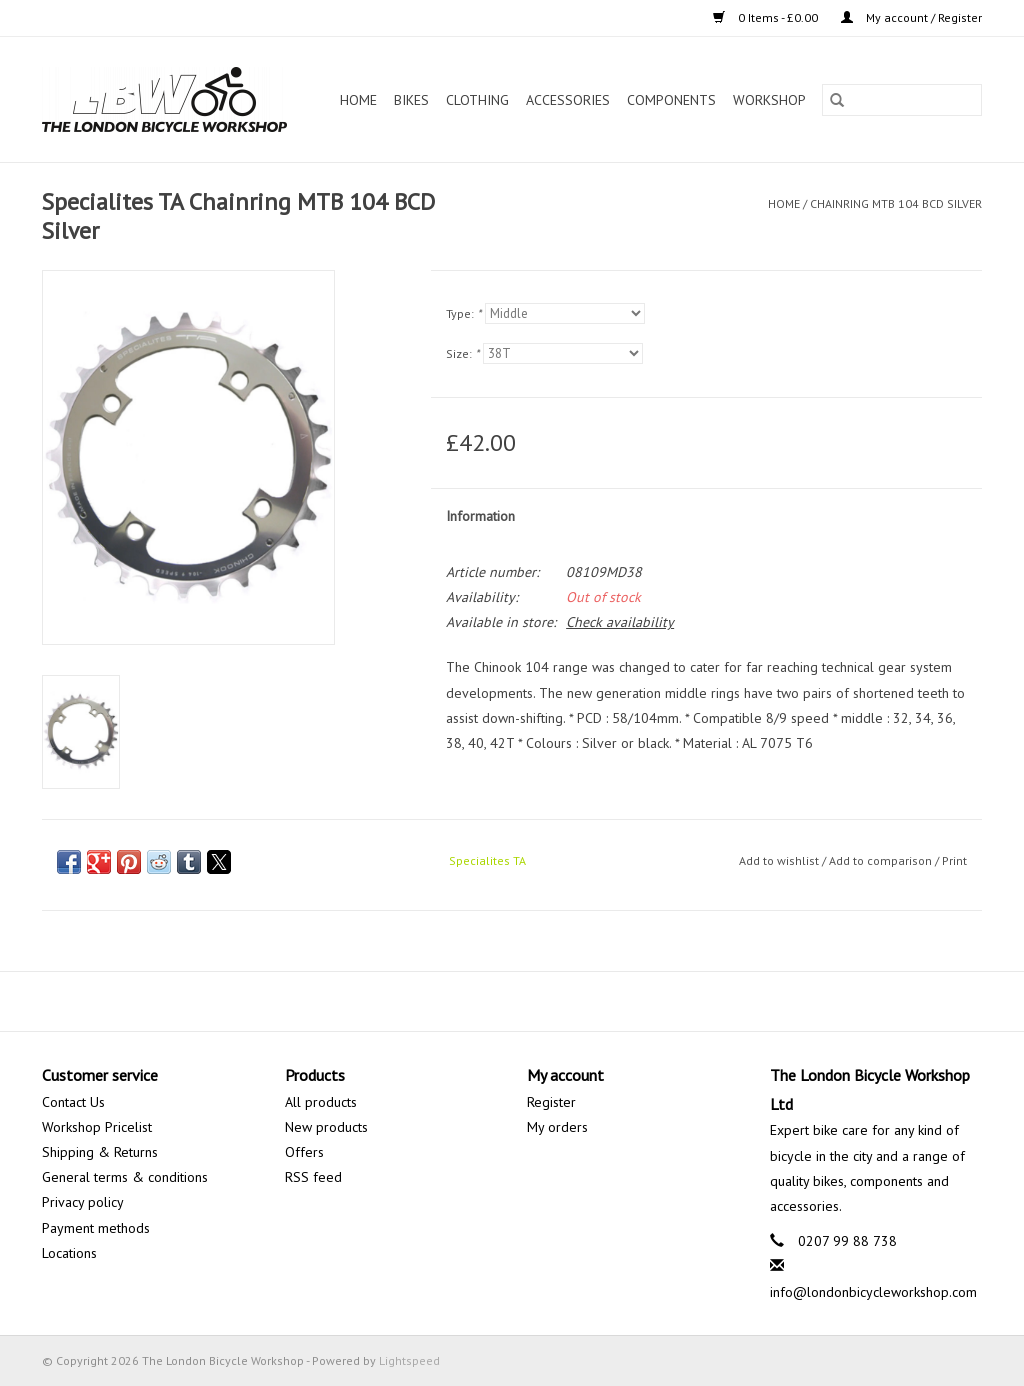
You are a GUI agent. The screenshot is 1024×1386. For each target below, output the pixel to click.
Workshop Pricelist (97, 1127)
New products (326, 1127)
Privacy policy (83, 1202)
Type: (463, 313)
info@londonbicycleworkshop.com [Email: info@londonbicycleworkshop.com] (873, 1292)
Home (358, 100)
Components (671, 100)
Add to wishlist (780, 860)
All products (321, 1102)
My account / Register (911, 17)
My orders (557, 1127)
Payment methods (96, 1228)
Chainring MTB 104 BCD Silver (896, 203)
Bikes (411, 100)
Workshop (769, 100)
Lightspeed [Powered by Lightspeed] (409, 1360)
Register (551, 1102)
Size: (462, 353)
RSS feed (313, 1177)
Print (954, 860)
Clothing (477, 100)
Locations (69, 1253)
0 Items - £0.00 (767, 17)
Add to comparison (882, 860)
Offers (304, 1152)
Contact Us (73, 1102)
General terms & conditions (125, 1177)
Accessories (568, 100)
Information (480, 516)
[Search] (902, 100)
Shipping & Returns (100, 1152)
